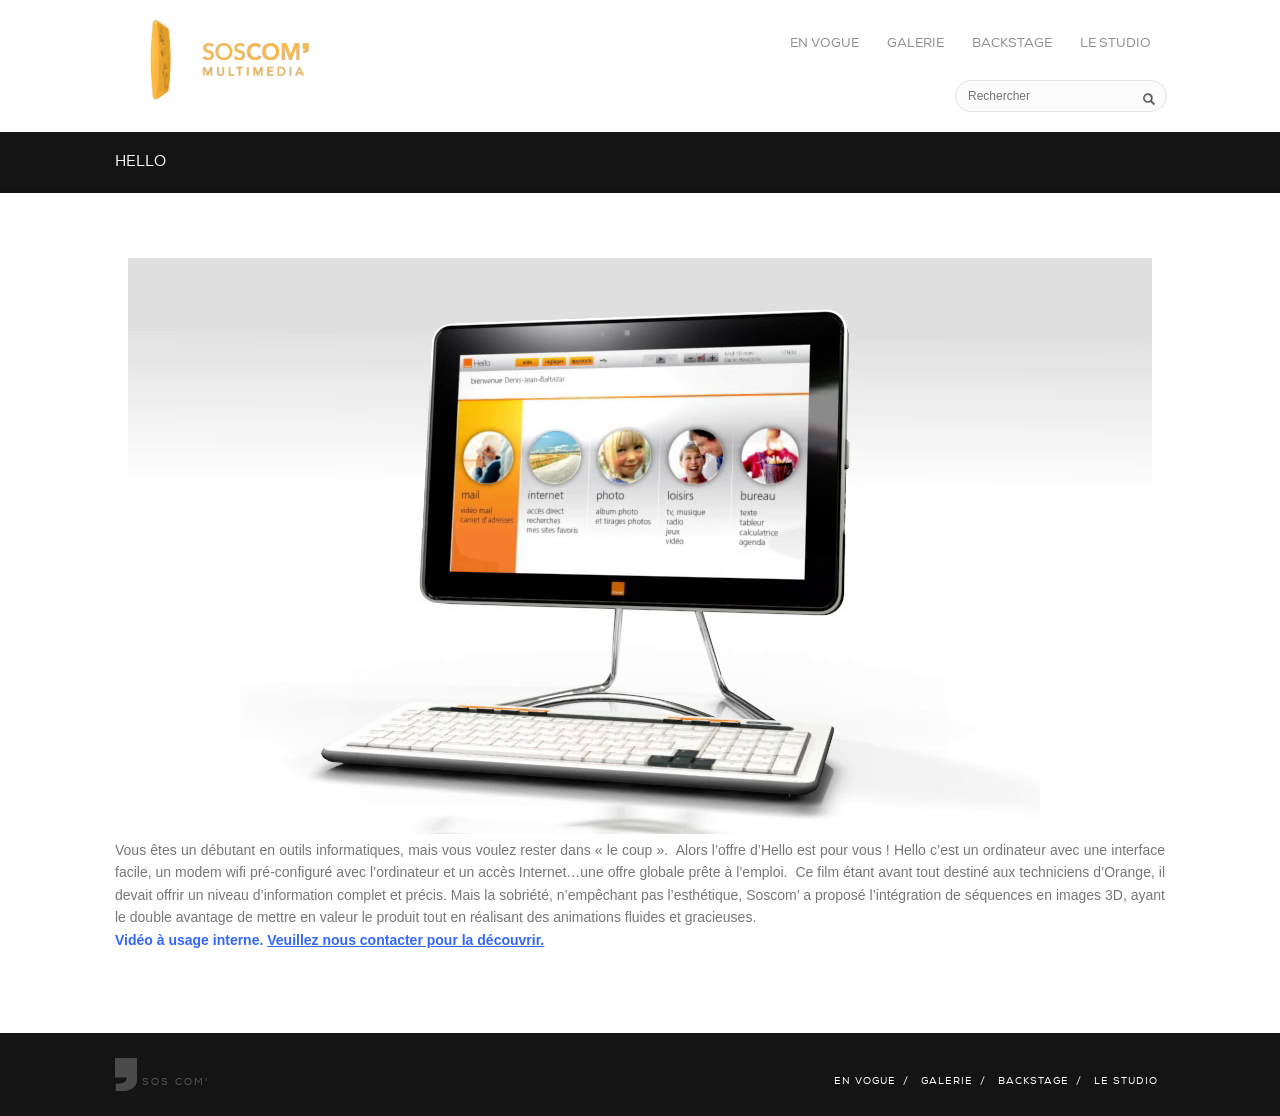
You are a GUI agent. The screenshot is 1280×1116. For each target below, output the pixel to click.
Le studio (1115, 44)
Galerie (915, 44)
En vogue (824, 44)
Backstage (1012, 44)
